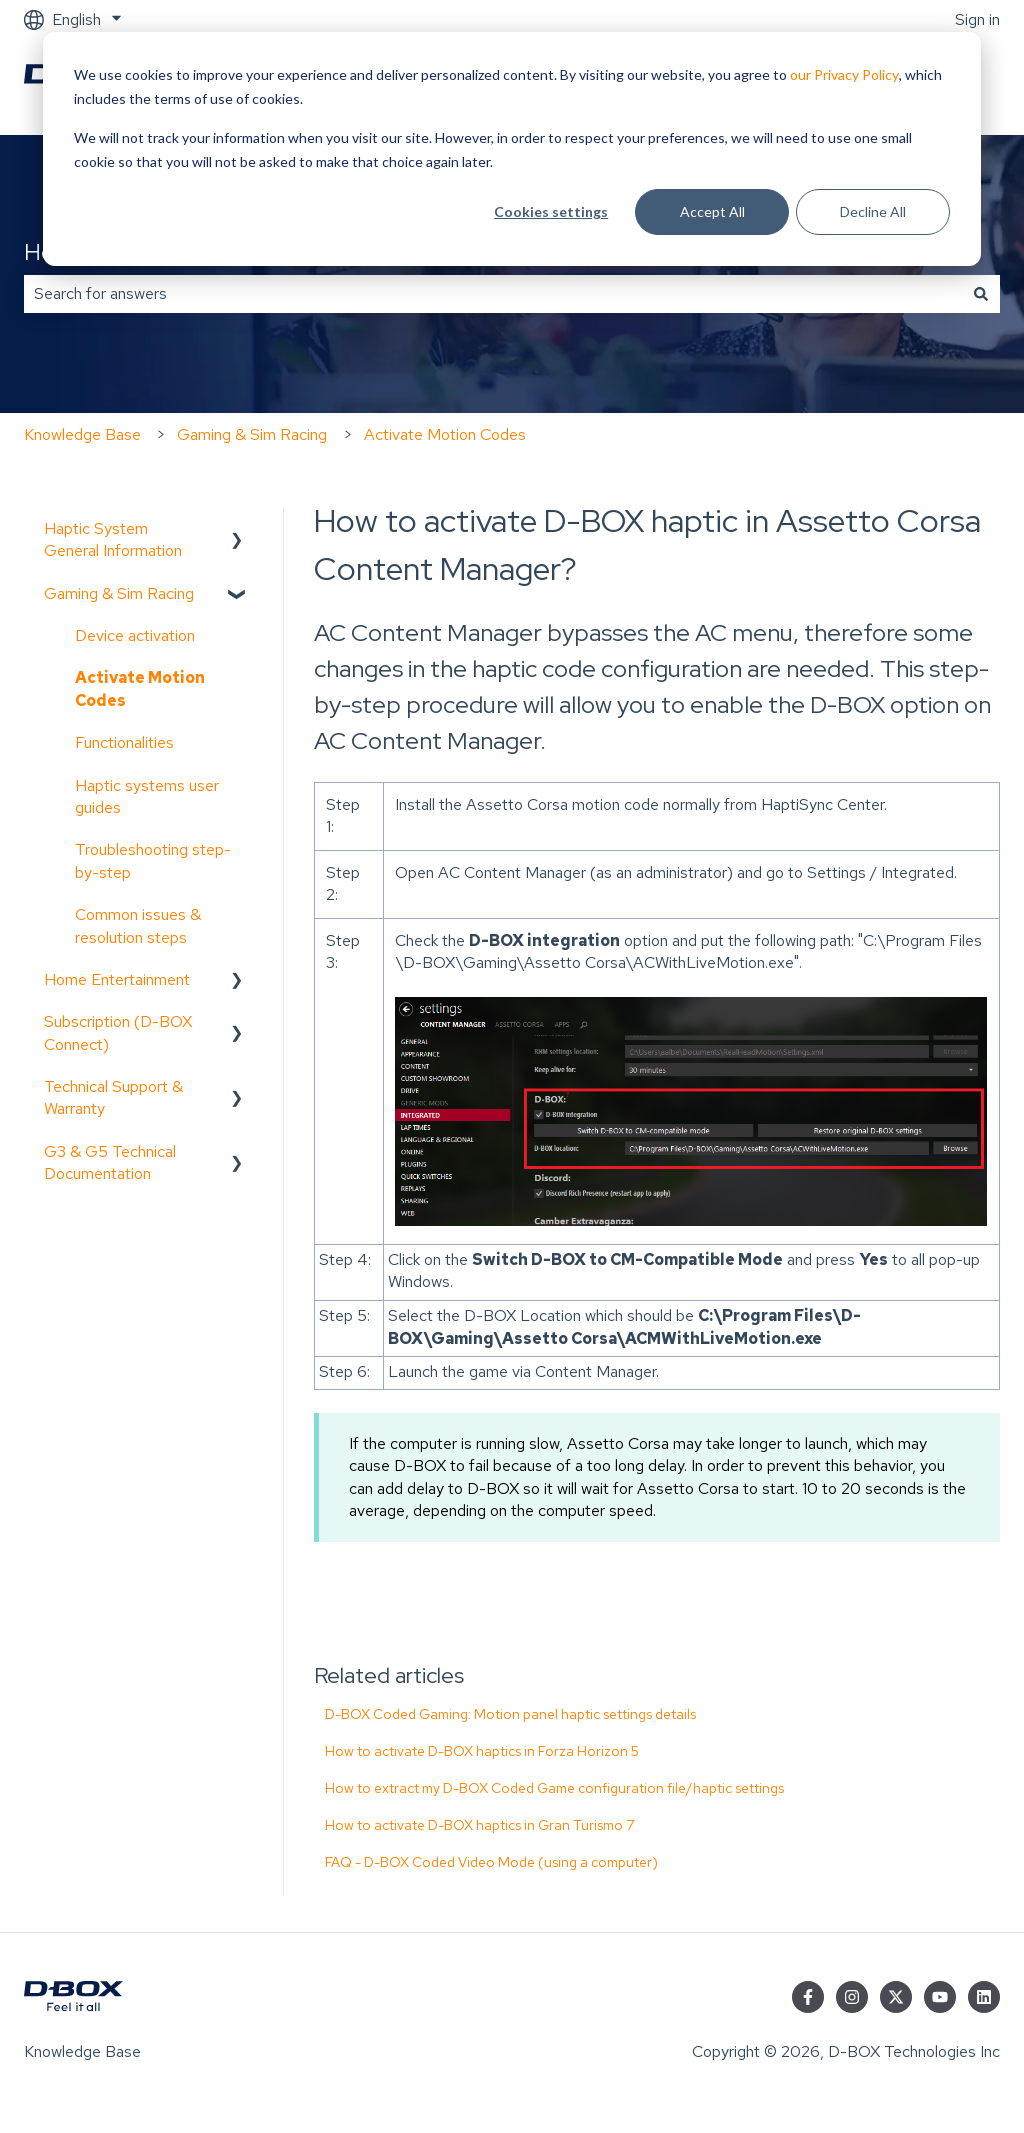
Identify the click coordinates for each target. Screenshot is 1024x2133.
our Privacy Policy (844, 74)
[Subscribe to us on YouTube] (940, 1997)
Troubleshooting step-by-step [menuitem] (153, 860)
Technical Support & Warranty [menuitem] (113, 1097)
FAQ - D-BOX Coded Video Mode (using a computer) (491, 1862)
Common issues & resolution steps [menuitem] (138, 925)
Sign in (977, 19)
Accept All (712, 211)
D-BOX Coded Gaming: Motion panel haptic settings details (510, 1714)
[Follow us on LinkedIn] (984, 1997)
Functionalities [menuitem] (124, 742)
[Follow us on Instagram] (852, 1997)
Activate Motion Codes (445, 434)
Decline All (873, 211)
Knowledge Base (82, 434)
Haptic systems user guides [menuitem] (147, 796)
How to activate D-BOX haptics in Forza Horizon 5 (482, 1751)
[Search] (981, 294)
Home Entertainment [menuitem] (117, 979)
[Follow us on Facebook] (808, 1997)
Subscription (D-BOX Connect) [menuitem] (118, 1032)
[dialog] (512, 149)
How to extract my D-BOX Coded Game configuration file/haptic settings (554, 1788)
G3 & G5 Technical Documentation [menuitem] (110, 1162)
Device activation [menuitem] (135, 635)
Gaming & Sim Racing (252, 434)
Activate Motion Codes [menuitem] (140, 688)
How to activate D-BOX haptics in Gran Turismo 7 (479, 1825)
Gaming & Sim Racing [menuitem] (119, 593)
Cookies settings (551, 211)
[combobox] (493, 294)
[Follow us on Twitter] (896, 1997)
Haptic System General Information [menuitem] (113, 539)
